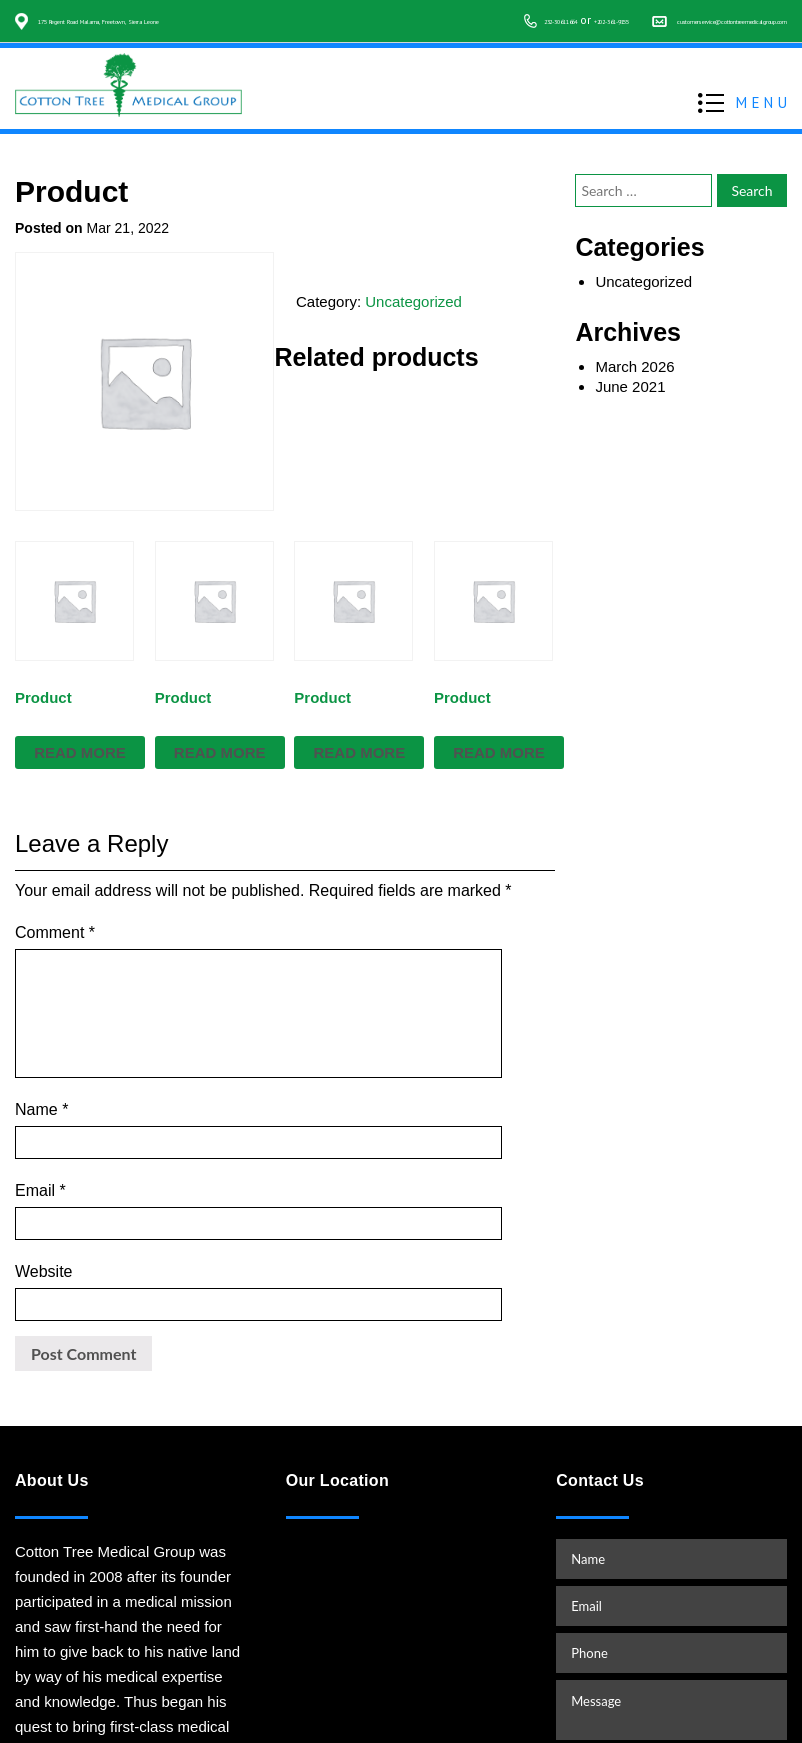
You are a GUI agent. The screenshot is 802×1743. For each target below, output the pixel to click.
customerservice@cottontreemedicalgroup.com (659, 39)
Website (44, 1155)
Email (40, 1106)
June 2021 (630, 386)
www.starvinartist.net (689, 1715)
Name (41, 1057)
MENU (763, 120)
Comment (55, 932)
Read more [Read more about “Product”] (80, 752)
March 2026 (634, 366)
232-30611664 (345, 39)
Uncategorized (413, 301)
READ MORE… (68, 1629)
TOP (766, 1679)
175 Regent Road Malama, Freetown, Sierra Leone (169, 19)
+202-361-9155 (442, 39)
